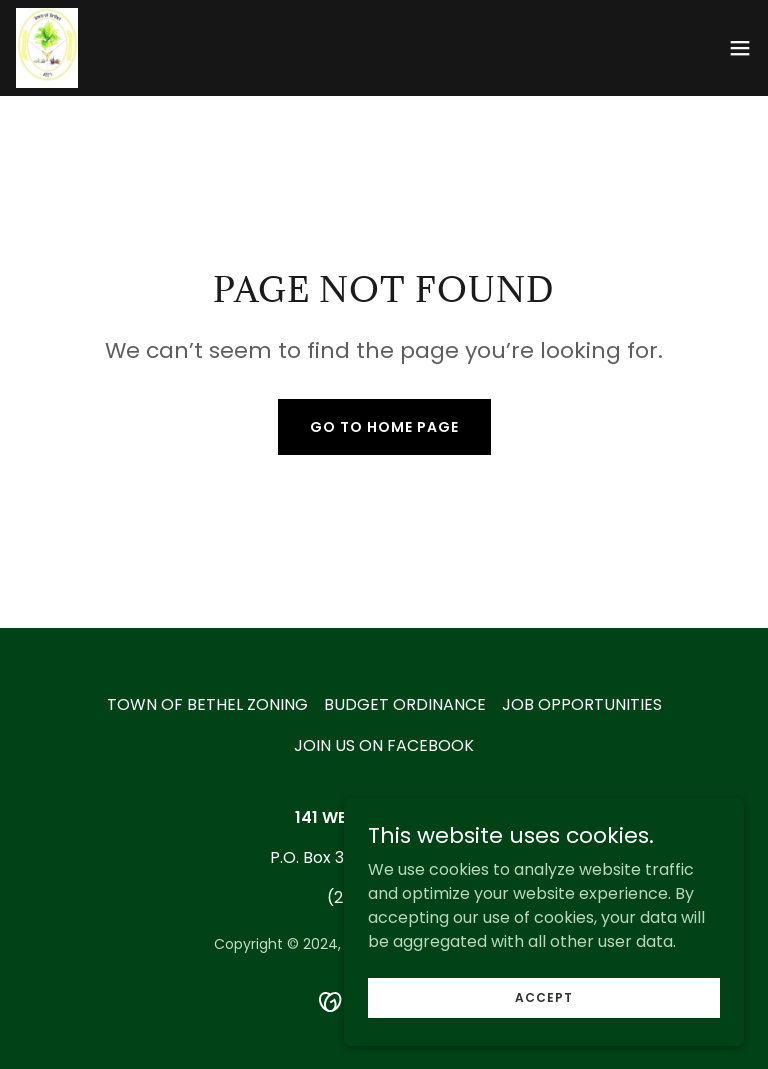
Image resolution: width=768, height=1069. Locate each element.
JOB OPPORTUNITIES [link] (582, 704)
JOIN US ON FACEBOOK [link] (384, 745)
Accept (544, 1037)
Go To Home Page (384, 427)
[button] (740, 48)
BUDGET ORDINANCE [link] (405, 704)
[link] (47, 48)
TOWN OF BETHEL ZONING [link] (207, 704)
